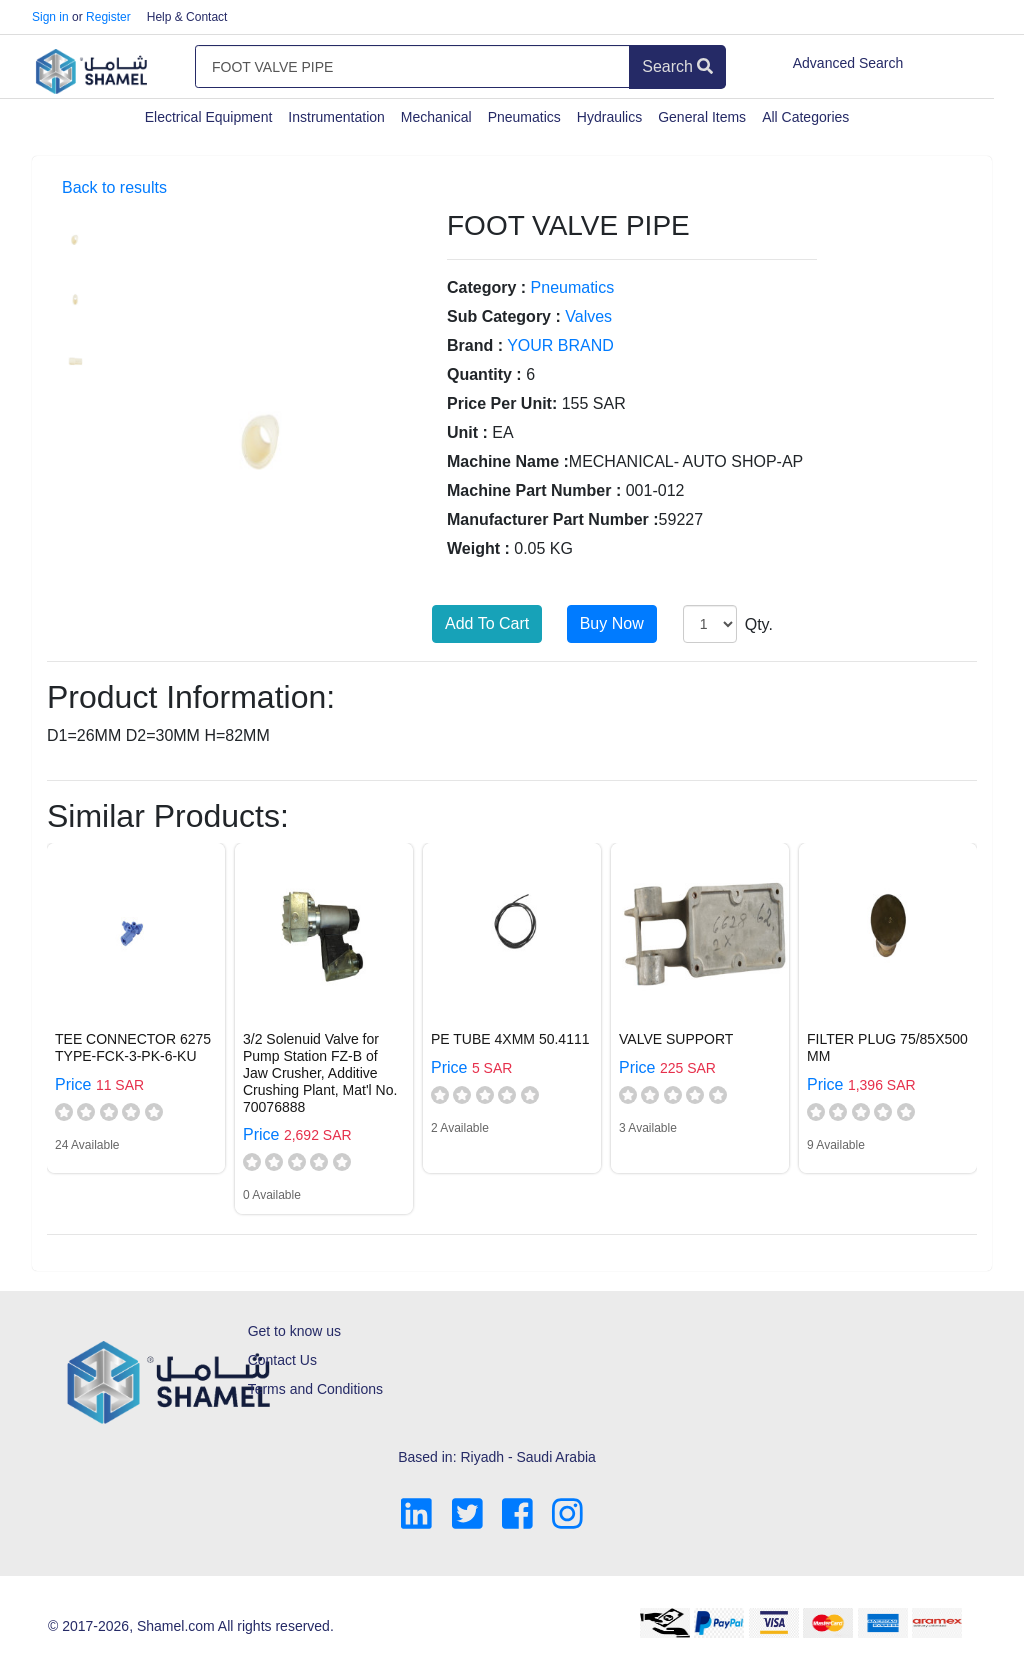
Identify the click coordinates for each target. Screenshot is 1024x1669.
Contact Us (282, 1360)
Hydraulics (609, 117)
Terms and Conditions (315, 1389)
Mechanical (436, 117)
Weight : (478, 548)
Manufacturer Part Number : (553, 519)
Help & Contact (187, 17)
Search (677, 66)
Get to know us (294, 1331)
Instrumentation (336, 117)
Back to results (114, 187)
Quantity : (484, 374)
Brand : (475, 345)
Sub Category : (504, 316)
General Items (702, 117)
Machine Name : (508, 461)
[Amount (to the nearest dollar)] (412, 67)
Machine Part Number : (534, 490)
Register (108, 17)
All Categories (805, 117)
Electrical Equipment (209, 117)
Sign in (50, 17)
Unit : (467, 432)
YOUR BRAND (560, 345)
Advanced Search (848, 63)
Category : (486, 287)
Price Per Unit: (502, 403)
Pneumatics (524, 117)
